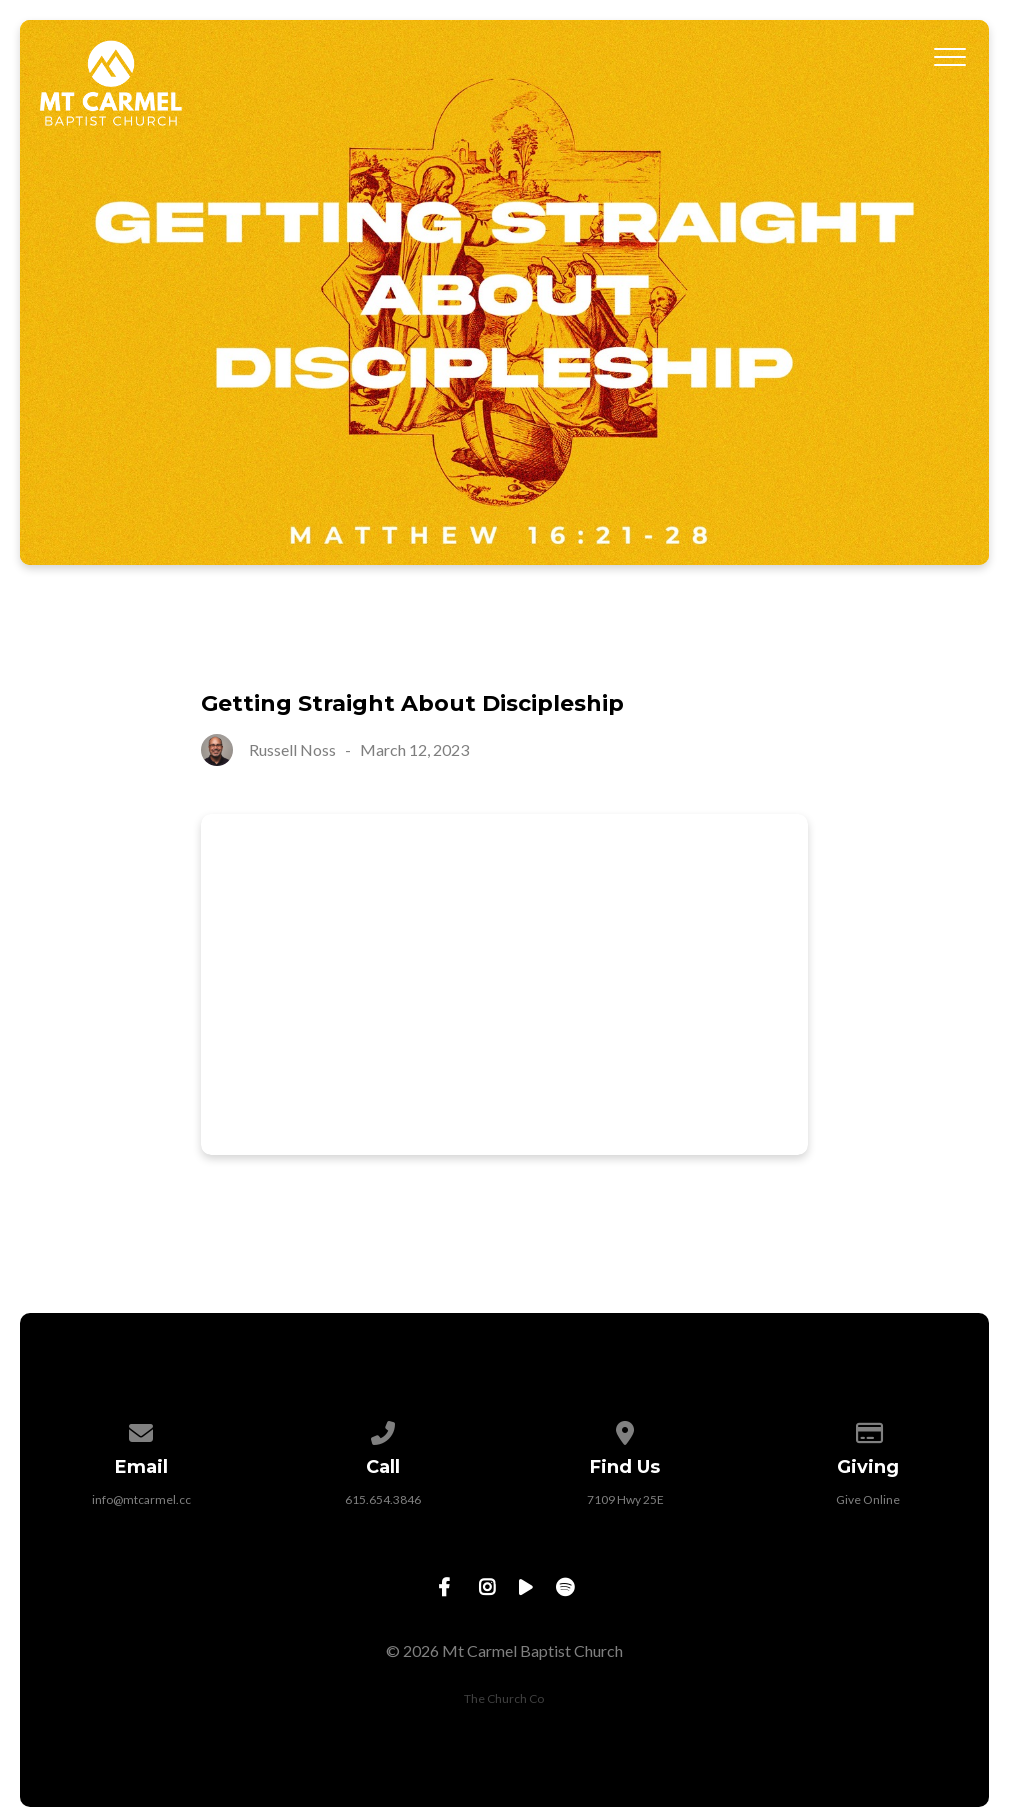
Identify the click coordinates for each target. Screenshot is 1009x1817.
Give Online (868, 1499)
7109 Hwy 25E (625, 1499)
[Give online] (868, 1429)
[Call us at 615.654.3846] (384, 1429)
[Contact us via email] (141, 1429)
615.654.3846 (383, 1499)
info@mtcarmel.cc (141, 1499)
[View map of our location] (626, 1429)
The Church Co (504, 1698)
